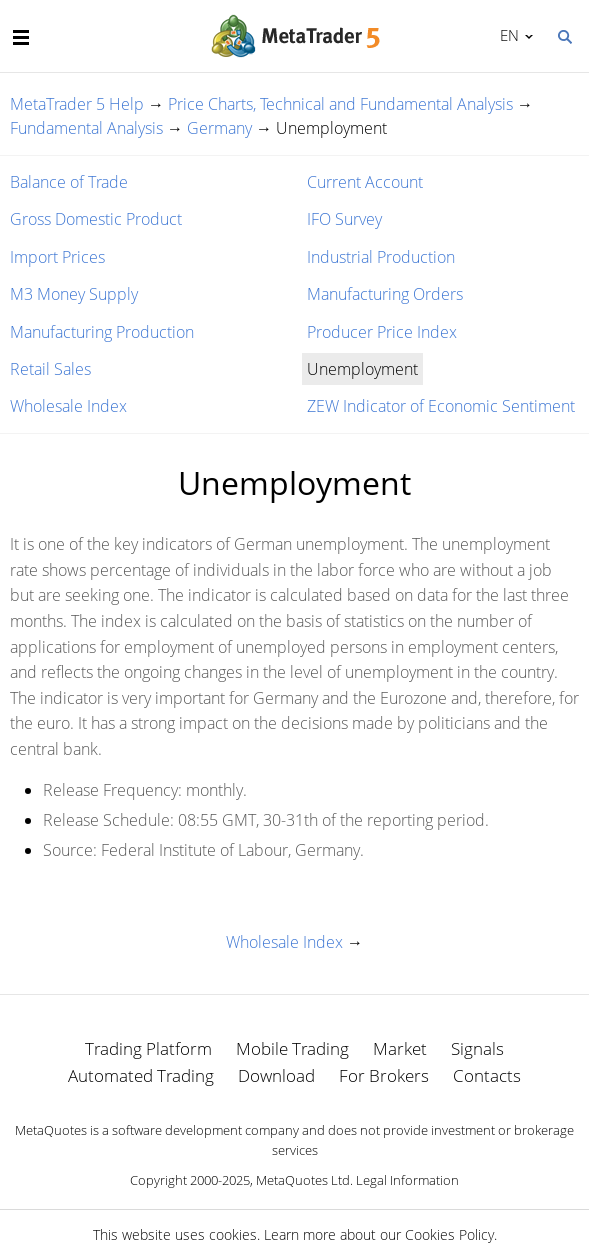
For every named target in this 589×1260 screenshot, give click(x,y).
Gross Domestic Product (96, 219)
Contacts (487, 1075)
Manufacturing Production (102, 332)
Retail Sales (50, 369)
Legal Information (407, 1180)
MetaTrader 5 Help (77, 104)
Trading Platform (148, 1048)
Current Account (365, 182)
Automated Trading (141, 1075)
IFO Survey (344, 219)
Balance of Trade (69, 182)
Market (400, 1048)
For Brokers (384, 1075)
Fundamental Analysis (86, 128)
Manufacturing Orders (385, 294)
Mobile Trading (292, 1048)
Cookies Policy (449, 1234)
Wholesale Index (68, 406)
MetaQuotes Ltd (303, 1180)
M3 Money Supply (74, 294)
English (506, 35)
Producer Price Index (382, 332)
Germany (219, 128)
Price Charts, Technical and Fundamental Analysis (340, 104)
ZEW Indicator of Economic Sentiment (441, 406)
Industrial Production (381, 257)
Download (276, 1075)
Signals (477, 1048)
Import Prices (57, 257)
